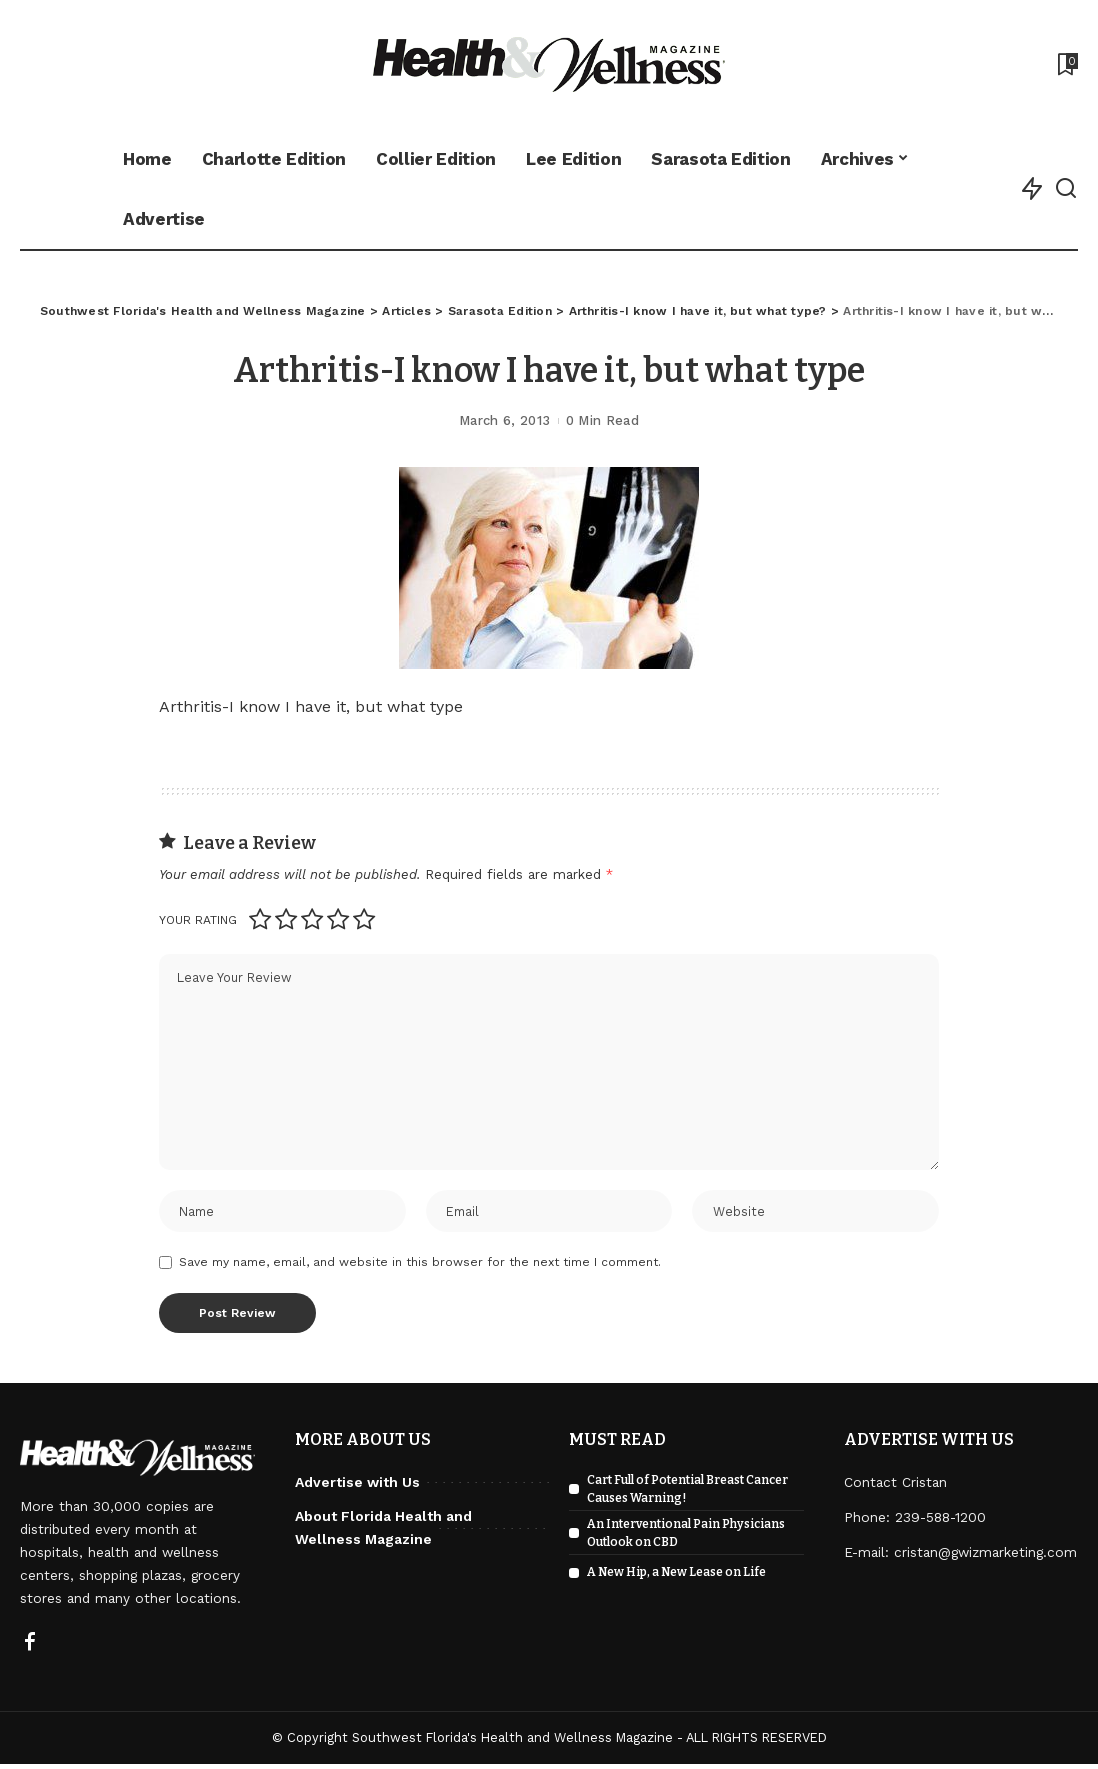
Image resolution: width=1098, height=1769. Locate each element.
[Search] (1066, 189)
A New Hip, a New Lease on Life (676, 1577)
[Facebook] (30, 1648)
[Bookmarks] (1066, 64)
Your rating (198, 920)
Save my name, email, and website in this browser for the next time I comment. (420, 1267)
